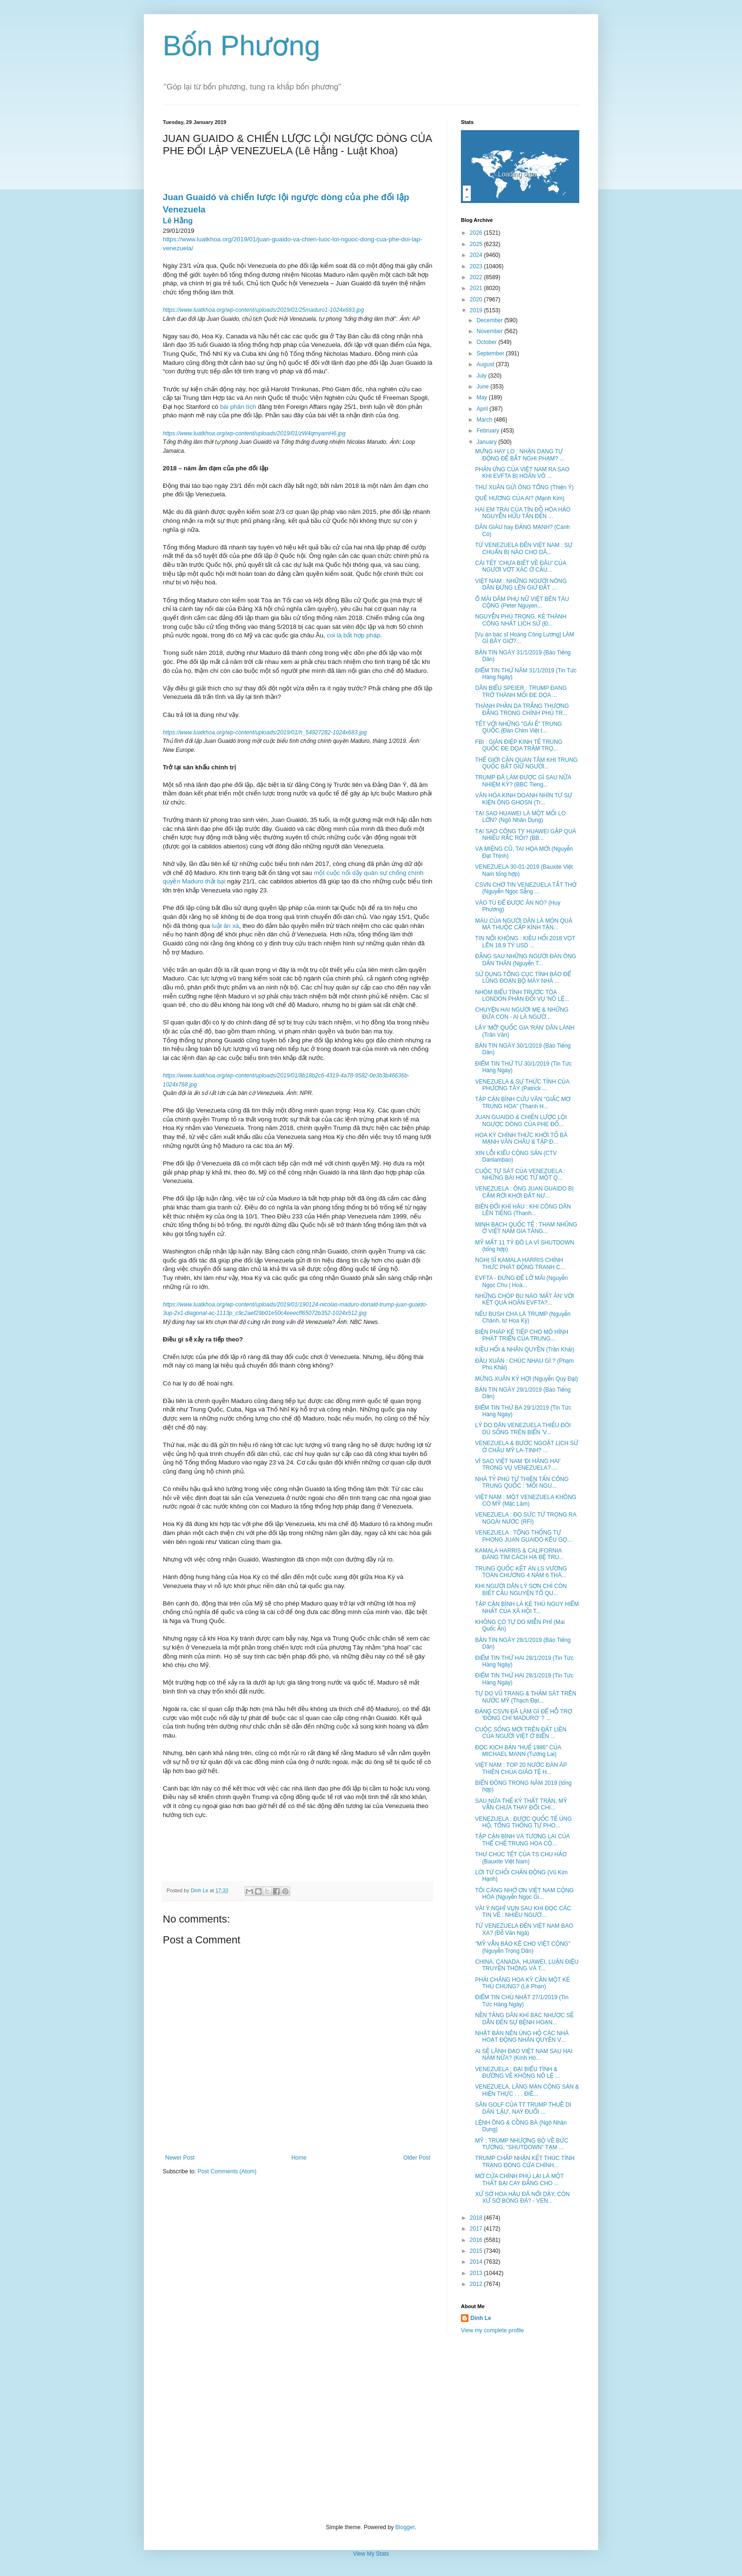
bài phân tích (238, 406)
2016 (477, 2240)
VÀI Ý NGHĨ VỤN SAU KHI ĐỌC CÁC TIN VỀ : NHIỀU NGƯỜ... (523, 1911)
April (483, 409)
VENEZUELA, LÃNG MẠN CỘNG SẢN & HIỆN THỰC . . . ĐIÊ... (527, 2090)
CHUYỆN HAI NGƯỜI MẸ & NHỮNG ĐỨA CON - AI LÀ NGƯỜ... (521, 1013)
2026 (477, 232)
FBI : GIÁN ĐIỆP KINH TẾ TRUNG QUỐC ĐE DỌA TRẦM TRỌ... (519, 745)
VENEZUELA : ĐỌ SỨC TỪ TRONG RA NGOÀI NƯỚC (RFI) (525, 1518)
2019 (477, 310)
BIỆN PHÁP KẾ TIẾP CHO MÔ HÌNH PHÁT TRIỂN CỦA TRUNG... (521, 1335)
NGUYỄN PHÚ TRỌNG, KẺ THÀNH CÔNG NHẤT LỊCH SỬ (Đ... (520, 619)
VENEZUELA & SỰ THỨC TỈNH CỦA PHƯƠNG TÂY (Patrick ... (522, 1085)
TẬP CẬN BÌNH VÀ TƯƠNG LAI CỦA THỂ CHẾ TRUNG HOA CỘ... (522, 1839)
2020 (477, 299)
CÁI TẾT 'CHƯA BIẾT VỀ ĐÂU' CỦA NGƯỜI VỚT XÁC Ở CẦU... (520, 566)
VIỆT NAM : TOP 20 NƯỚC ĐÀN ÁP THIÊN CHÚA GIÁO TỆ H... (521, 1768)
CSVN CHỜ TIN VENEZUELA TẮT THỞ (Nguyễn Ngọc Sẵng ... (525, 888)
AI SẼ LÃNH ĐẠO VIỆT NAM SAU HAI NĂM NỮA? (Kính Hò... (524, 2054)
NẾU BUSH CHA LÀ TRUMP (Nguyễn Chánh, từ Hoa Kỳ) (523, 1317)
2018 (477, 2217)
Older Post (416, 2157)
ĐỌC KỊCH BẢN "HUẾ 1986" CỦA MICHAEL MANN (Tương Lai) (518, 1750)
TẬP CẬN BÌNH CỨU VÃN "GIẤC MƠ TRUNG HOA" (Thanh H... (523, 1102)
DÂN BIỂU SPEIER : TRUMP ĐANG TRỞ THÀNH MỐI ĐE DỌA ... (521, 691)
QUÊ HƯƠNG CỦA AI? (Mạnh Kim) (520, 498)
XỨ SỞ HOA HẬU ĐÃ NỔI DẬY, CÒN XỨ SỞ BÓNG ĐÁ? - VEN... (522, 2197)
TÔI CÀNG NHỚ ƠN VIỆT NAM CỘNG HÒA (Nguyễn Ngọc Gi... (524, 1893)
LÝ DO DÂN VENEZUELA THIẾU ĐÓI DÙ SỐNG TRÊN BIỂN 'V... (523, 1428)
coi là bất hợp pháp (353, 635)
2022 (477, 277)
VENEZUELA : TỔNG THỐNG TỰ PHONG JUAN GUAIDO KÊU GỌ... (523, 1536)
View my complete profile (492, 2330)
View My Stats (371, 2553)
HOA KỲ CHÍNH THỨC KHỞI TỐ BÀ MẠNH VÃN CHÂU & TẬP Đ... (521, 1138)
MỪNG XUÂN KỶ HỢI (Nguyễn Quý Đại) (526, 1379)
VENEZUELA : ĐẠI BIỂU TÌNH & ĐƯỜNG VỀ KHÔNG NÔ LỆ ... (517, 2072)
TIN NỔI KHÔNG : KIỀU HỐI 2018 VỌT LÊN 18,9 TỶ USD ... (525, 941)
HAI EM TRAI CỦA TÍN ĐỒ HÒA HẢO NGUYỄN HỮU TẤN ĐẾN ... (523, 513)
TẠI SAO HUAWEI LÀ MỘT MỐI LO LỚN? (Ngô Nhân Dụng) (520, 816)
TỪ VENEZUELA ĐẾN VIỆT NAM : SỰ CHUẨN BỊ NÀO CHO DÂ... (524, 548)
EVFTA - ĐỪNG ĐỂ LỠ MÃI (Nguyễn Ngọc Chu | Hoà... (521, 1281)
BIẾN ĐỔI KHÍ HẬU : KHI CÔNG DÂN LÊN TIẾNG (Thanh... (523, 1210)
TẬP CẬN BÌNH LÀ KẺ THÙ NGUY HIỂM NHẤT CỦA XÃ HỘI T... (527, 1607)
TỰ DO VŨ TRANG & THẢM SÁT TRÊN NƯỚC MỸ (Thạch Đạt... (525, 1696)
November (490, 331)
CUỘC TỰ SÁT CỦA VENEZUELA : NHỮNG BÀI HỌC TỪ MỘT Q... (520, 1174)
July (482, 375)
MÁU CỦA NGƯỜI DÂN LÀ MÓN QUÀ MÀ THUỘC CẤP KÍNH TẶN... (523, 924)
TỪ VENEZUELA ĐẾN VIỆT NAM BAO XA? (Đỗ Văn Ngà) (524, 1929)
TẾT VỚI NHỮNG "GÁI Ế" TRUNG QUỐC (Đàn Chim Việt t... (518, 727)
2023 (477, 266)
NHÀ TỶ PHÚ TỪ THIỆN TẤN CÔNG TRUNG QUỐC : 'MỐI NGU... (522, 1482)
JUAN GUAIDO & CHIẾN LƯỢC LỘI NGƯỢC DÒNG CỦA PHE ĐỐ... (521, 1120)
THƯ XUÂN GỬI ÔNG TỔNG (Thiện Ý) (524, 487)
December (490, 320)
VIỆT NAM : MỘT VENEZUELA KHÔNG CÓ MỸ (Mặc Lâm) (525, 1500)
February (489, 430)
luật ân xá (225, 925)
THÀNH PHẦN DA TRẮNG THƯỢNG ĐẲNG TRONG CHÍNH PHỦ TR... (522, 709)
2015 (477, 2251)
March (485, 419)
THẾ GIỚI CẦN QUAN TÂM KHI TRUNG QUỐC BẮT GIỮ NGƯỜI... (526, 763)
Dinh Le (200, 1890)
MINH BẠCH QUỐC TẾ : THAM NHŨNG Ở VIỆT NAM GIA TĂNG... (526, 1228)
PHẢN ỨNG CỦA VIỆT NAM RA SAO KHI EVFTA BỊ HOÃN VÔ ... (522, 472)
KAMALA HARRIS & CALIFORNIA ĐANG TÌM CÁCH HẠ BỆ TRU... (519, 1554)
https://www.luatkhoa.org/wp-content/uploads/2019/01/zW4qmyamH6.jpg (254, 433)
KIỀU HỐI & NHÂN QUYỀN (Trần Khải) (524, 1349)
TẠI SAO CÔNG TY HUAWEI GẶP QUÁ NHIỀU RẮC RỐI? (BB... (525, 834)
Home (299, 2157)
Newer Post (179, 2157)
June (483, 386)
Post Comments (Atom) (226, 2171)
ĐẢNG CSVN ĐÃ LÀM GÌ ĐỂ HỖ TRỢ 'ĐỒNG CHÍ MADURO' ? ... (523, 1714)
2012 (477, 2284)
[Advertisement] (371, 2429)
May (483, 397)
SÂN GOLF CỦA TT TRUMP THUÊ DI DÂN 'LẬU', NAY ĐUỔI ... (523, 2108)
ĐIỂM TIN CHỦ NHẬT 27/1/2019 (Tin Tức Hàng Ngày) (521, 2000)
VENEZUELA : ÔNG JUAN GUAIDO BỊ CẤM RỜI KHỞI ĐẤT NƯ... (524, 1192)
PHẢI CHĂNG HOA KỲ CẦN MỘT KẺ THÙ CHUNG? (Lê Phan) (522, 1983)
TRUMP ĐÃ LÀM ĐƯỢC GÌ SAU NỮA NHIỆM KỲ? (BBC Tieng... (523, 780)
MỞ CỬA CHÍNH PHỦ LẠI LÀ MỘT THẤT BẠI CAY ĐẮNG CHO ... (519, 2179)
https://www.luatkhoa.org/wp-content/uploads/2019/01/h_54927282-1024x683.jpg (265, 732)
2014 (477, 2261)
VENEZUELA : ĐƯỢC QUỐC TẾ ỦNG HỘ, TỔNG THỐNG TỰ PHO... (523, 1822)
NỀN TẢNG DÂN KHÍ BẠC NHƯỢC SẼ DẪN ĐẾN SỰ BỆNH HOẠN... (524, 2018)
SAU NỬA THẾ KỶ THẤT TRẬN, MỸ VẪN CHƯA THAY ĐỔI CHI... (521, 1804)
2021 (477, 288)
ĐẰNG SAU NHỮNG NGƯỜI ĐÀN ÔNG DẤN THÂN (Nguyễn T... (525, 959)
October (487, 342)
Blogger (405, 2527)
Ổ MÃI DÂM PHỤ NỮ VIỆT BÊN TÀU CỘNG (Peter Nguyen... (522, 602)
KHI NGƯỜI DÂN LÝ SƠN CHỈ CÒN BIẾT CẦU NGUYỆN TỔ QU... (521, 1589)
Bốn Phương (241, 46)
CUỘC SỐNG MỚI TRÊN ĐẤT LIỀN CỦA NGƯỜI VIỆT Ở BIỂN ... (520, 1732)
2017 (477, 2228)
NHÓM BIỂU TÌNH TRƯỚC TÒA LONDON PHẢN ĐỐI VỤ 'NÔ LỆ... (522, 995)
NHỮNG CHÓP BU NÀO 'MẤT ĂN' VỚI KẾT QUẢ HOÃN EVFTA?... (524, 1299)
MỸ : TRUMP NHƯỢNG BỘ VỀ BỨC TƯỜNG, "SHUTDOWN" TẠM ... (521, 2144)
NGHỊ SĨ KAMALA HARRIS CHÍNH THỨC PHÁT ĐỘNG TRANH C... (520, 1263)
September (491, 353)
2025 (477, 244)
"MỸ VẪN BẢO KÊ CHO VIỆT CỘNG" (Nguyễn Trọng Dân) (522, 1947)
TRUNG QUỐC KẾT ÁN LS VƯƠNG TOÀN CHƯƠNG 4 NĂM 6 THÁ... (521, 1572)
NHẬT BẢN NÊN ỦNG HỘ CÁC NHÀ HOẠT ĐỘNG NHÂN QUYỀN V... (522, 2036)
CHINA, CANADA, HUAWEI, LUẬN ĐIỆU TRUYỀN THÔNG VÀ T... (527, 1965)
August (486, 364)
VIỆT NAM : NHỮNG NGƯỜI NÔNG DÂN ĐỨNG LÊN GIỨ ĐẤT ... (521, 584)
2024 (477, 255)
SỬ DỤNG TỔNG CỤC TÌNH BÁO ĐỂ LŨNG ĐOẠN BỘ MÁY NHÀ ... (523, 977)
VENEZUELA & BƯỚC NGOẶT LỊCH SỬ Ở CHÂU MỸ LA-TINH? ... (526, 1446)
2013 (477, 2273)
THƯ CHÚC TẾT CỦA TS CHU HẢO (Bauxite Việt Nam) (521, 1857)
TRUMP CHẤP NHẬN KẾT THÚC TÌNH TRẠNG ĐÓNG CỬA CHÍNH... (524, 2161)
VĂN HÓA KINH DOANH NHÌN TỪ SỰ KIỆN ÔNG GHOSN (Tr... (523, 798)
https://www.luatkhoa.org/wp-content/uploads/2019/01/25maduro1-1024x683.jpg (263, 310)
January (487, 442)
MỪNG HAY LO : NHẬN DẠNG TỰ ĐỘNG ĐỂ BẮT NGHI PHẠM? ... (519, 454)
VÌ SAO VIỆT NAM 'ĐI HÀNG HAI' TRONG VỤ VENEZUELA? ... (518, 1464)
